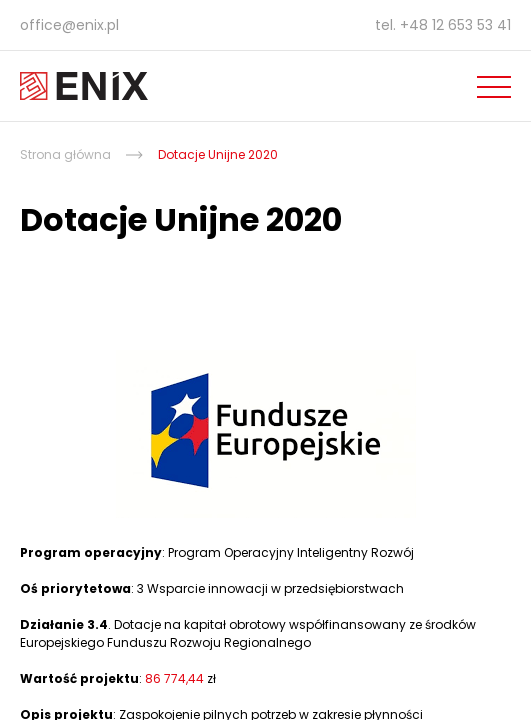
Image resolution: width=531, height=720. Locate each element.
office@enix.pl (69, 25)
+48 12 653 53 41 (455, 25)
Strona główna (65, 154)
